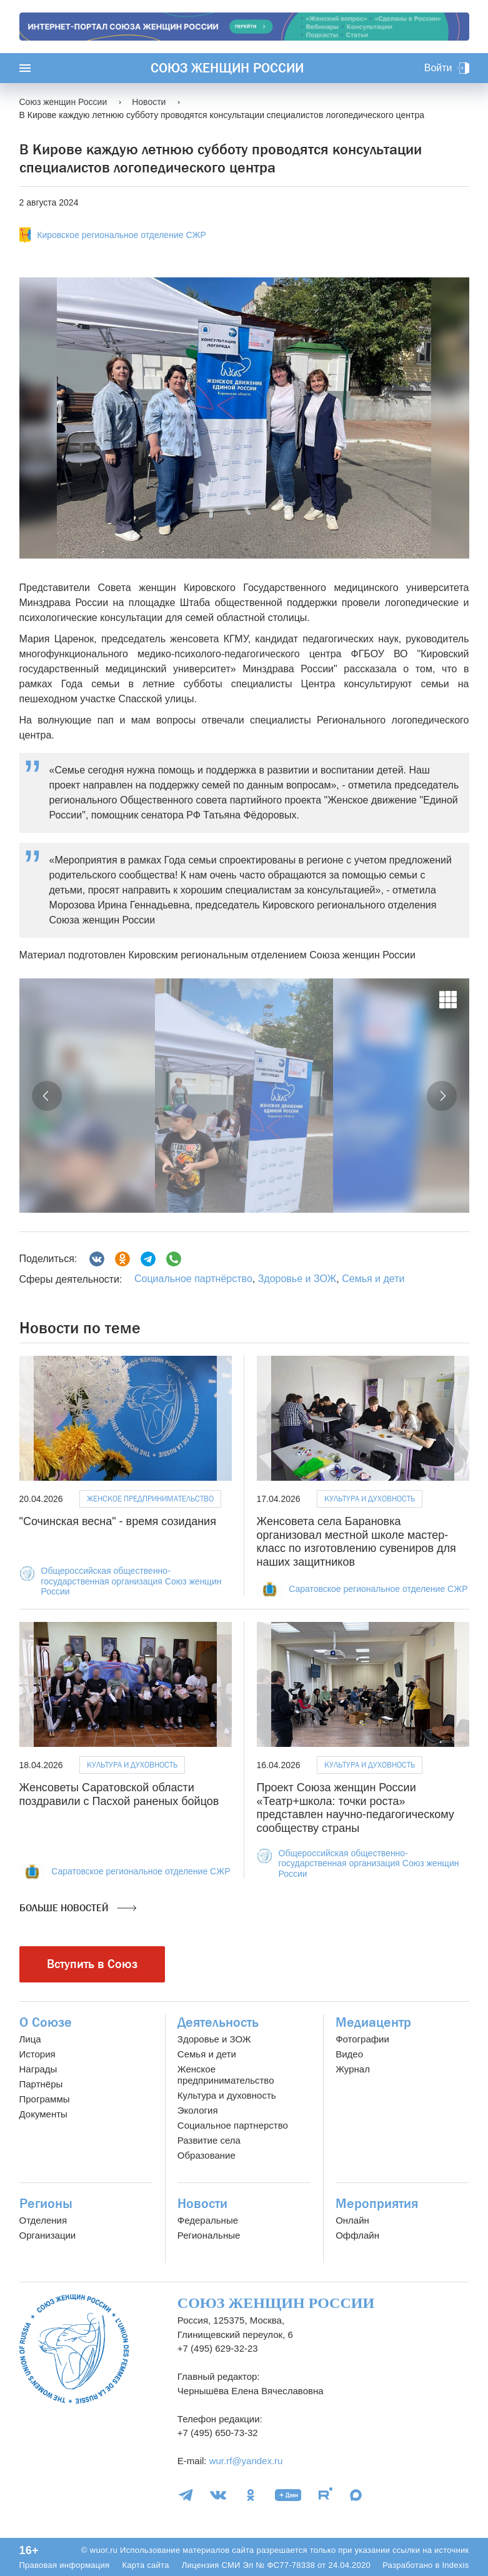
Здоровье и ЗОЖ (297, 1278)
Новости (202, 2204)
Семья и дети (373, 1278)
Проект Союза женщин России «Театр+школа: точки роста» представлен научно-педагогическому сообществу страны (355, 1807)
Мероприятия (377, 2204)
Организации (47, 2235)
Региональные (208, 2235)
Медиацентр (373, 2022)
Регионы (45, 2204)
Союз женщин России (227, 68)
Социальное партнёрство (193, 1278)
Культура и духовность (369, 1498)
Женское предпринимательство (150, 1498)
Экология (197, 2110)
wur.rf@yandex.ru (246, 2460)
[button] (47, 1096)
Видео (349, 2054)
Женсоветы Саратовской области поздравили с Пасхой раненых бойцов (119, 1794)
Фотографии (362, 2039)
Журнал (353, 2069)
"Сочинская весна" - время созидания (117, 1521)
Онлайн (352, 2220)
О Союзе (45, 2022)
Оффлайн (357, 2235)
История (37, 2054)
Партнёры (41, 2084)
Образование (206, 2155)
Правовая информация (64, 2565)
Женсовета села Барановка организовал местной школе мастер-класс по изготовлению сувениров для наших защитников (356, 1541)
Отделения (43, 2220)
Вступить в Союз (92, 1964)
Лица (30, 2039)
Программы (44, 2099)
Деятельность (218, 2022)
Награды (38, 2069)
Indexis (455, 2565)
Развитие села (209, 2140)
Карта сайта (145, 2565)
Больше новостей (77, 1908)
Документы (43, 2114)
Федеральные (207, 2220)
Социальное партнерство (232, 2125)
